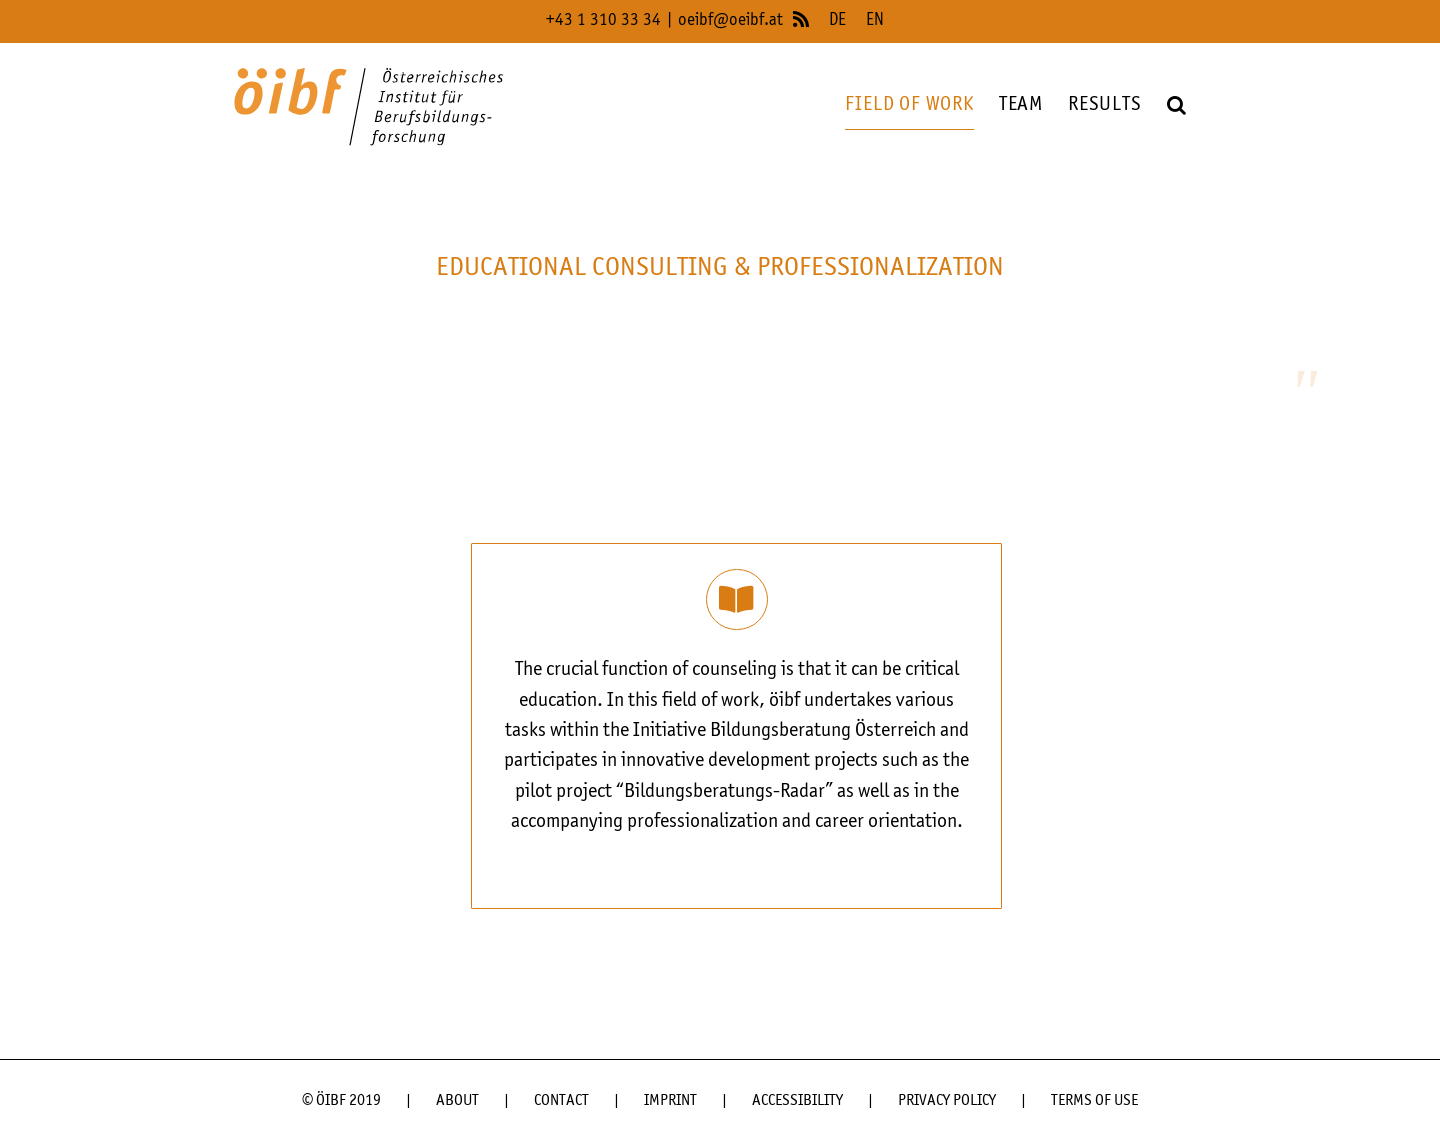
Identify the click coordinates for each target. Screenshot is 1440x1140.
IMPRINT (670, 1101)
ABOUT (457, 1101)
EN (875, 20)
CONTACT (561, 1101)
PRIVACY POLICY (947, 1101)
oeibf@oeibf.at (730, 20)
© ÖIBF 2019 (341, 1101)
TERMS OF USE (1094, 1101)
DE (837, 20)
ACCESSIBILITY (797, 1101)
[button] (1177, 105)
